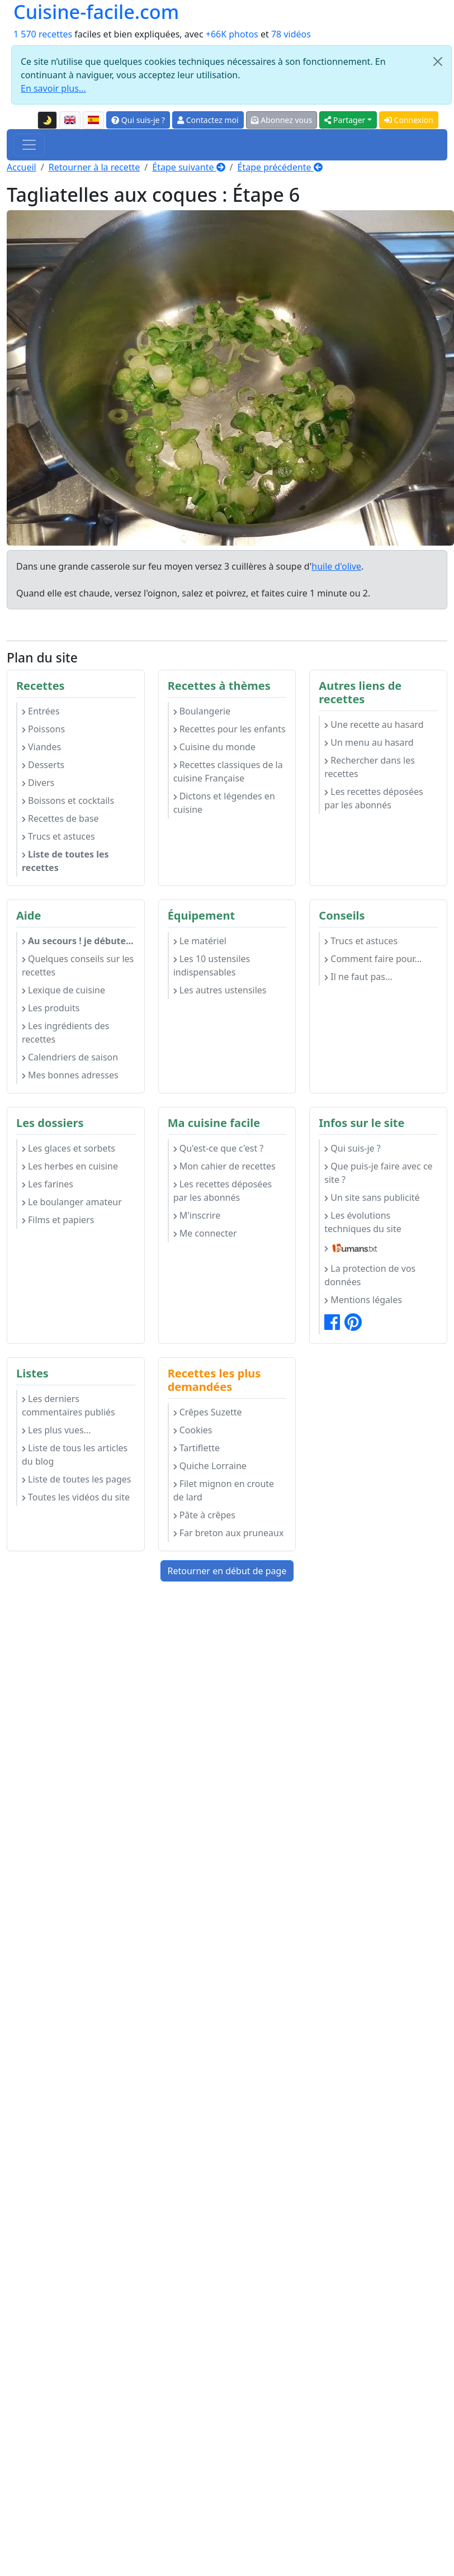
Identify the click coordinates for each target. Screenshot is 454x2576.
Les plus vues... (56, 1430)
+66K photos (232, 34)
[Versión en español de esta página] (93, 120)
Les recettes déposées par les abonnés (373, 798)
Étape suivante (188, 167)
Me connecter (205, 1233)
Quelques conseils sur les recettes (78, 965)
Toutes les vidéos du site (76, 1497)
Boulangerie (202, 711)
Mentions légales (363, 1300)
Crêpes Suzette (207, 1412)
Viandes (41, 747)
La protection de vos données (369, 1275)
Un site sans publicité (371, 1197)
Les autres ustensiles (220, 990)
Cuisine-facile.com (96, 11)
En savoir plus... (53, 88)
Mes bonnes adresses (70, 1075)
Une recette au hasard (373, 724)
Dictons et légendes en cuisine (224, 803)
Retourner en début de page (227, 1571)
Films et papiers (58, 1220)
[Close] (437, 61)
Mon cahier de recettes (224, 1166)
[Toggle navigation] (29, 145)
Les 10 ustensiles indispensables (211, 965)
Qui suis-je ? (138, 120)
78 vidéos (291, 34)
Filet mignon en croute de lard (223, 1490)
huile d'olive (336, 566)
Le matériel (199, 941)
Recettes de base (60, 818)
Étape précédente (280, 167)
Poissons (43, 729)
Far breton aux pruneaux (228, 1533)
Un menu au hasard (368, 742)
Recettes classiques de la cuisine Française (228, 771)
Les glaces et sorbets (68, 1148)
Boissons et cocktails (68, 800)
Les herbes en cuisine (70, 1166)
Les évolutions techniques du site (362, 1222)
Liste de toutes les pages (76, 1479)
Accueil (21, 167)
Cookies (192, 1430)
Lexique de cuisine (63, 990)
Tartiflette (196, 1448)
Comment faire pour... (373, 959)
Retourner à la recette (94, 167)
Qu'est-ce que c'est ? (218, 1148)
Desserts (43, 765)
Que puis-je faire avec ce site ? (378, 1173)
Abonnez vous (282, 120)
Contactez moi (207, 120)
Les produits (50, 1008)
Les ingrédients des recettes (65, 1032)
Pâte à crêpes (204, 1515)
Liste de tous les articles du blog (74, 1454)
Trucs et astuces (58, 836)
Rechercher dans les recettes (369, 767)
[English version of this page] (70, 120)
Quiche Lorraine (210, 1466)
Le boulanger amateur (72, 1202)
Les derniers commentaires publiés (68, 1405)
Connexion (408, 120)
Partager (344, 120)
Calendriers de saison (70, 1057)
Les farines (47, 1184)
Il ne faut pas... (358, 976)
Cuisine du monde (214, 747)
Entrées (41, 711)
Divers (38, 782)
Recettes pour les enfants (229, 729)
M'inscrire (197, 1215)
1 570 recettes (42, 34)
